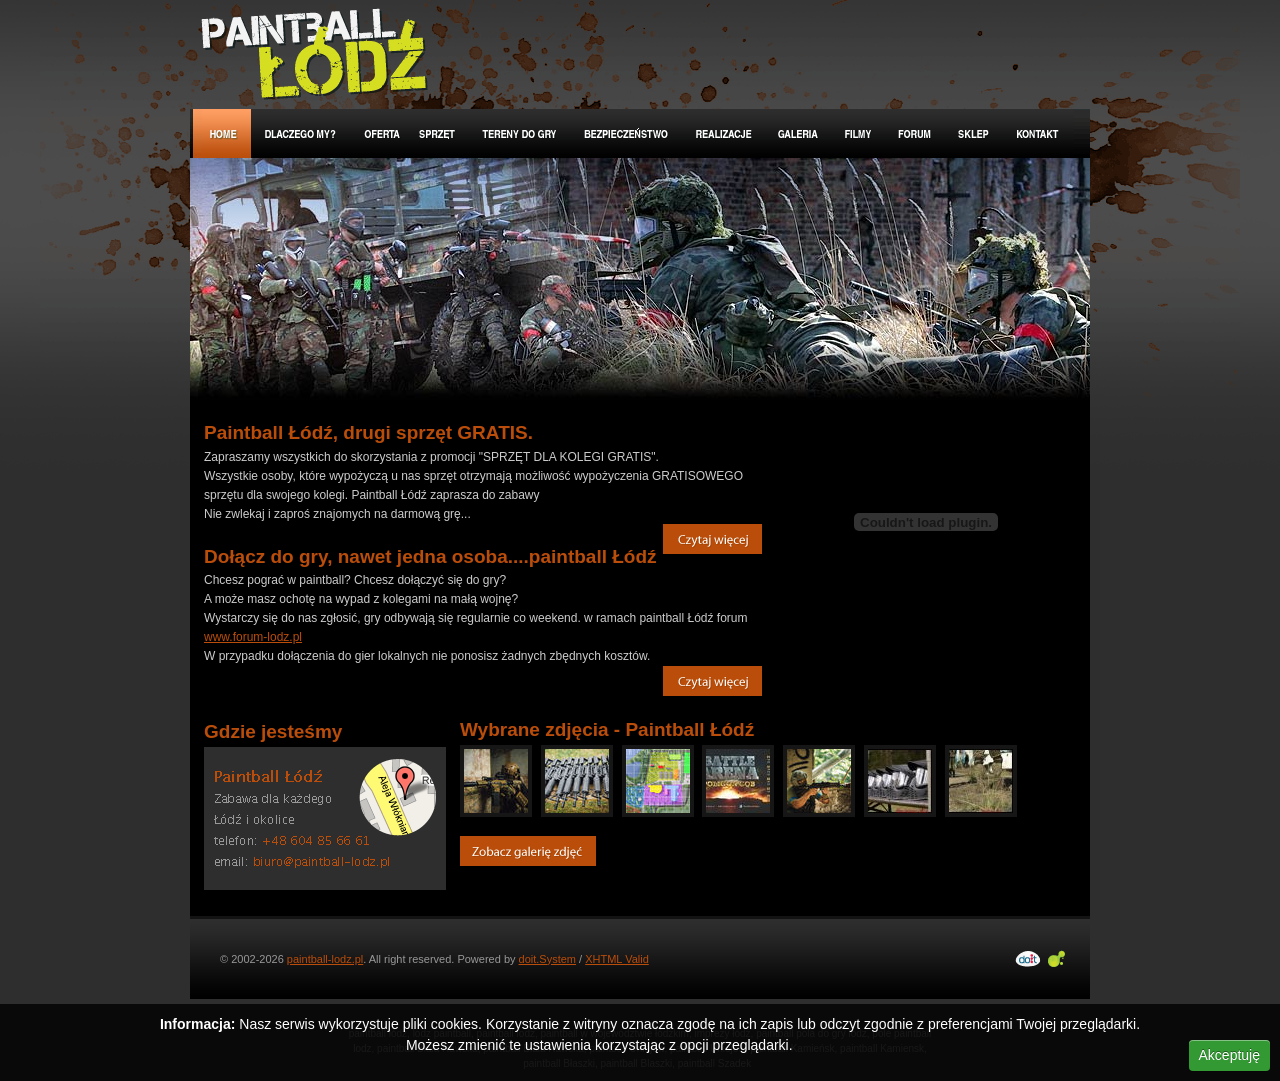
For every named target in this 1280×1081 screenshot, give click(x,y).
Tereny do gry (520, 133)
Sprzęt (438, 133)
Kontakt (1038, 133)
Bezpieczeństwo (627, 133)
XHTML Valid (617, 959)
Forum (915, 133)
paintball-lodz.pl (325, 959)
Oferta (379, 133)
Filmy (858, 133)
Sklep (974, 133)
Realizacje (724, 133)
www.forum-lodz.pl (253, 637)
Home (222, 133)
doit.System (547, 959)
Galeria (799, 133)
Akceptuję (1229, 1055)
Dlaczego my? (301, 133)
